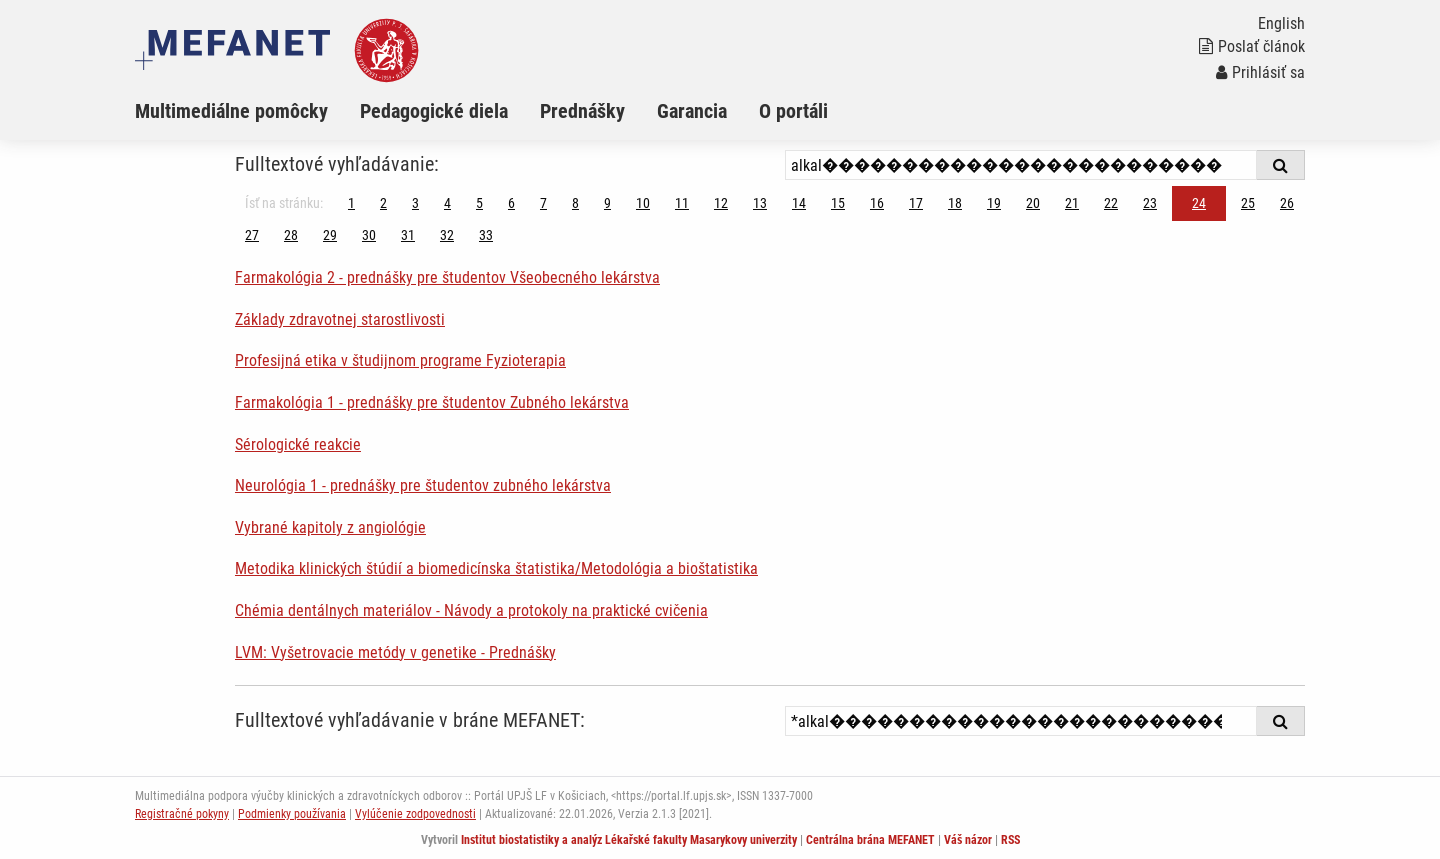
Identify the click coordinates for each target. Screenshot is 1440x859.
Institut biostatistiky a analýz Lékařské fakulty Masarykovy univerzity (629, 840)
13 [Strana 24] (760, 203)
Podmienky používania (292, 814)
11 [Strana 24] (682, 203)
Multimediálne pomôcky (231, 111)
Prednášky (582, 111)
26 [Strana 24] (1287, 203)
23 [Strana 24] (1150, 203)
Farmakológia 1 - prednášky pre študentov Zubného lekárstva (432, 402)
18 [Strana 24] (955, 203)
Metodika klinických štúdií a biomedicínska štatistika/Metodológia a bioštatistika (496, 568)
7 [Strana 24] (543, 203)
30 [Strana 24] (369, 235)
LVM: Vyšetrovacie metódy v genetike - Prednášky (395, 652)
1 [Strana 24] (351, 203)
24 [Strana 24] (1199, 203)
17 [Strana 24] (916, 203)
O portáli (793, 111)
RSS (1010, 840)
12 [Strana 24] (721, 203)
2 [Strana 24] (383, 203)
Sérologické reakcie (298, 444)
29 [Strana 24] (330, 235)
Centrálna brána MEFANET (870, 840)
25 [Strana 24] (1248, 203)
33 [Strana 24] (486, 235)
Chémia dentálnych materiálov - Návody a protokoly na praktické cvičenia (471, 610)
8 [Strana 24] (575, 203)
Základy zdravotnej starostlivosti (340, 319)
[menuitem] (247, 111)
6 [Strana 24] (511, 203)
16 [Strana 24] (877, 203)
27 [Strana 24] (252, 235)
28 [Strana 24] (291, 235)
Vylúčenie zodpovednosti (415, 814)
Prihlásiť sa (1260, 72)
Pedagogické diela (434, 111)
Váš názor (968, 840)
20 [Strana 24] (1033, 203)
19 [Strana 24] (994, 203)
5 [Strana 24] (479, 203)
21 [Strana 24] (1072, 203)
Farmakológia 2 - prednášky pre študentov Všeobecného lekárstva (447, 277)
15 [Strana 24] (838, 203)
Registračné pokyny (182, 814)
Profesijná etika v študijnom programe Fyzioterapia (400, 360)
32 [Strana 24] (447, 235)
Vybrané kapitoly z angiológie (330, 527)
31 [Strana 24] (408, 235)
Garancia (692, 111)
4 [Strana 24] (447, 203)
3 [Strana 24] (415, 203)
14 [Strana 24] (799, 203)
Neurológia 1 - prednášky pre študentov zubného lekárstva (423, 485)
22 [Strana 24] (1111, 203)
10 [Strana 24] (643, 203)
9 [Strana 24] (607, 203)
